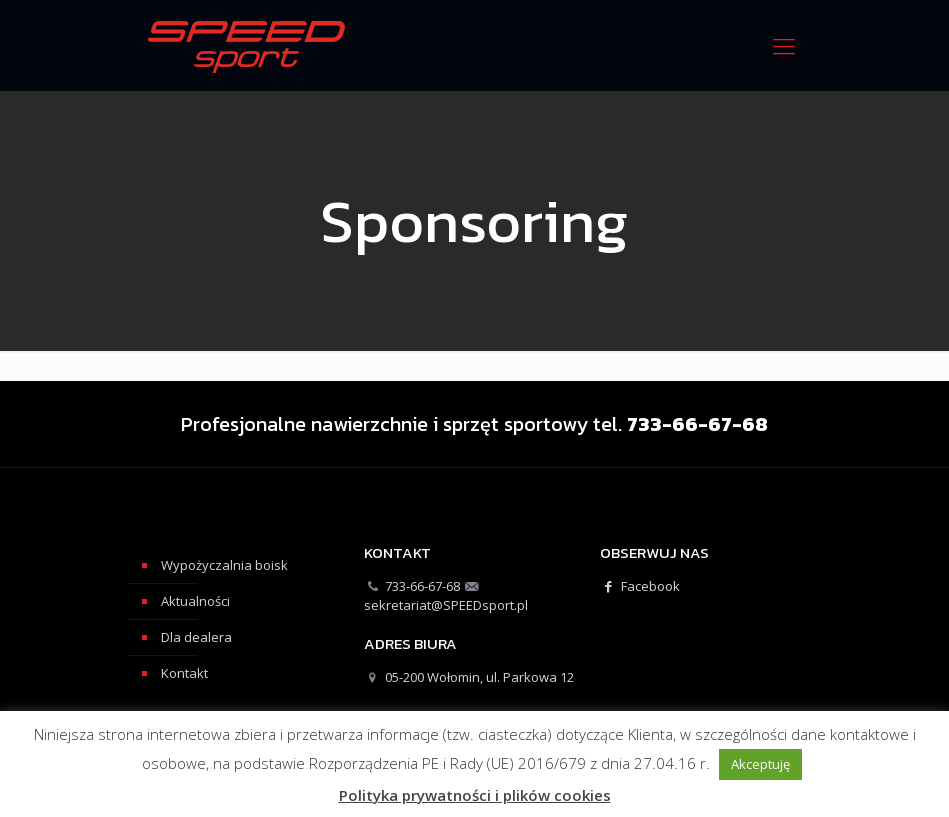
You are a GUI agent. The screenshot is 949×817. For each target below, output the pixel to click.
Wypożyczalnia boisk (224, 565)
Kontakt (184, 673)
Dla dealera (196, 637)
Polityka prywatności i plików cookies (475, 795)
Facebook (640, 586)
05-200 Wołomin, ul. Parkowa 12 (479, 677)
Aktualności (195, 601)
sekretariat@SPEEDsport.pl (446, 605)
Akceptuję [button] (760, 764)
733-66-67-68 (422, 586)
